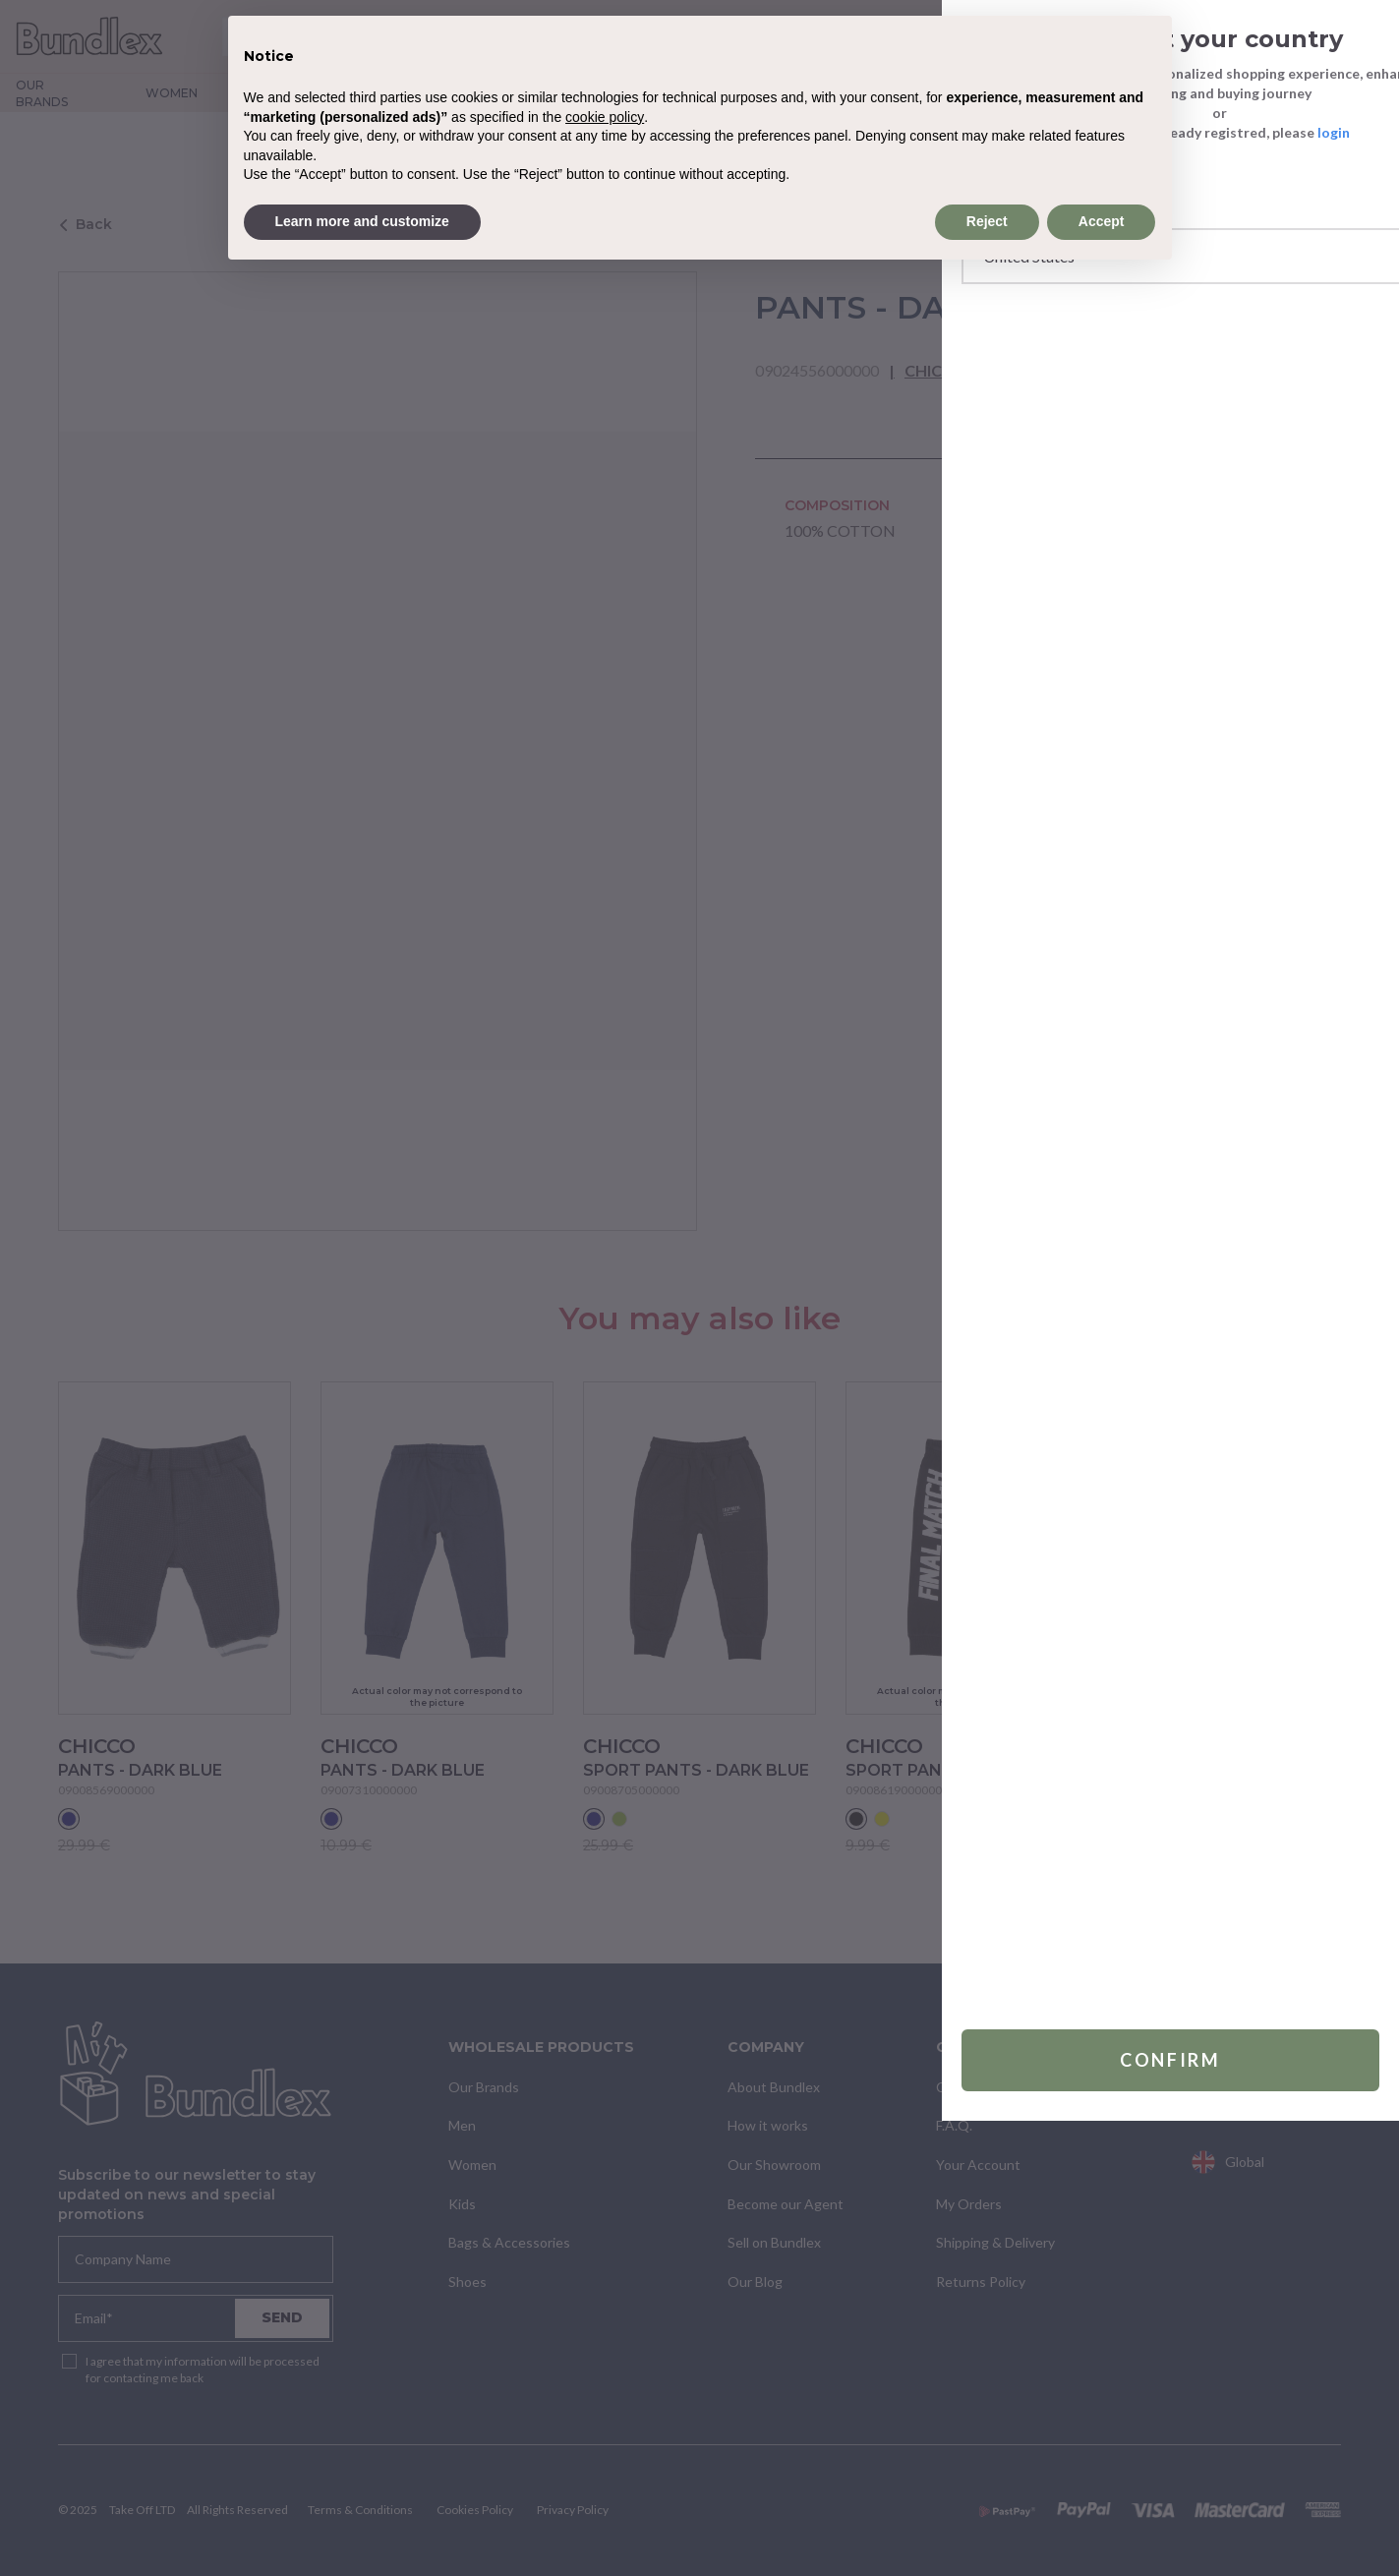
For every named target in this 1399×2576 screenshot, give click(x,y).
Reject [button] (987, 221)
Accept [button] (1101, 221)
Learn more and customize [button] (362, 221)
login (1237, 132)
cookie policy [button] (604, 117)
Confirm (1122, 2515)
